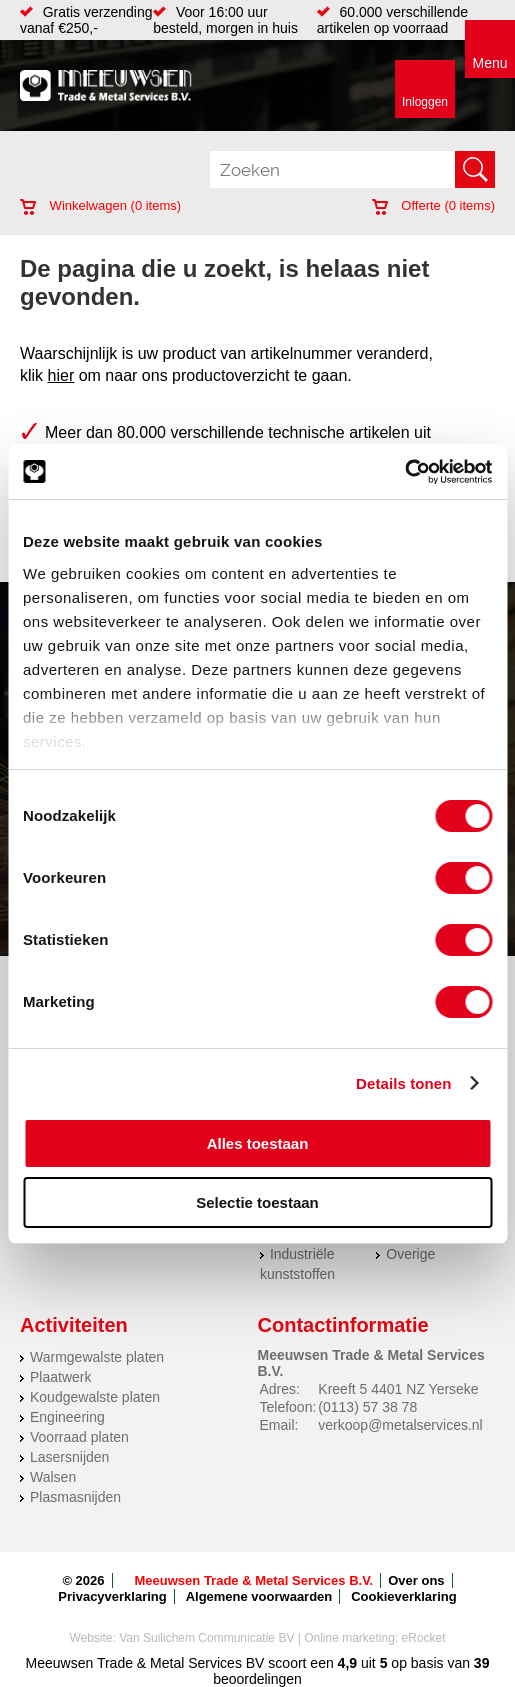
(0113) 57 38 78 (367, 1407)
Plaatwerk (60, 1377)
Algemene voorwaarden (259, 1596)
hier (61, 375)
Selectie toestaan (257, 1202)
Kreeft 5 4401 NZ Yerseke (398, 1389)
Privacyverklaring (112, 1596)
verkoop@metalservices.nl (400, 1425)
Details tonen (403, 1083)
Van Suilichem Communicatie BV (206, 1638)
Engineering (67, 1417)
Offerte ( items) (433, 205)
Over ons (416, 1580)
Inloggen (425, 102)
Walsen (53, 1477)
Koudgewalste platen (95, 1397)
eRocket (424, 1638)
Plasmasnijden (75, 1497)
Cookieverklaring (404, 1596)
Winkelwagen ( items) (100, 205)
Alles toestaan (258, 1143)
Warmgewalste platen (97, 1357)
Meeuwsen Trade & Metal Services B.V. (254, 1580)
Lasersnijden (69, 1457)
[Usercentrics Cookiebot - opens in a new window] (404, 472)
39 (482, 1663)
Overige (410, 1254)
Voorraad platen (79, 1437)
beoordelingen (257, 1679)
